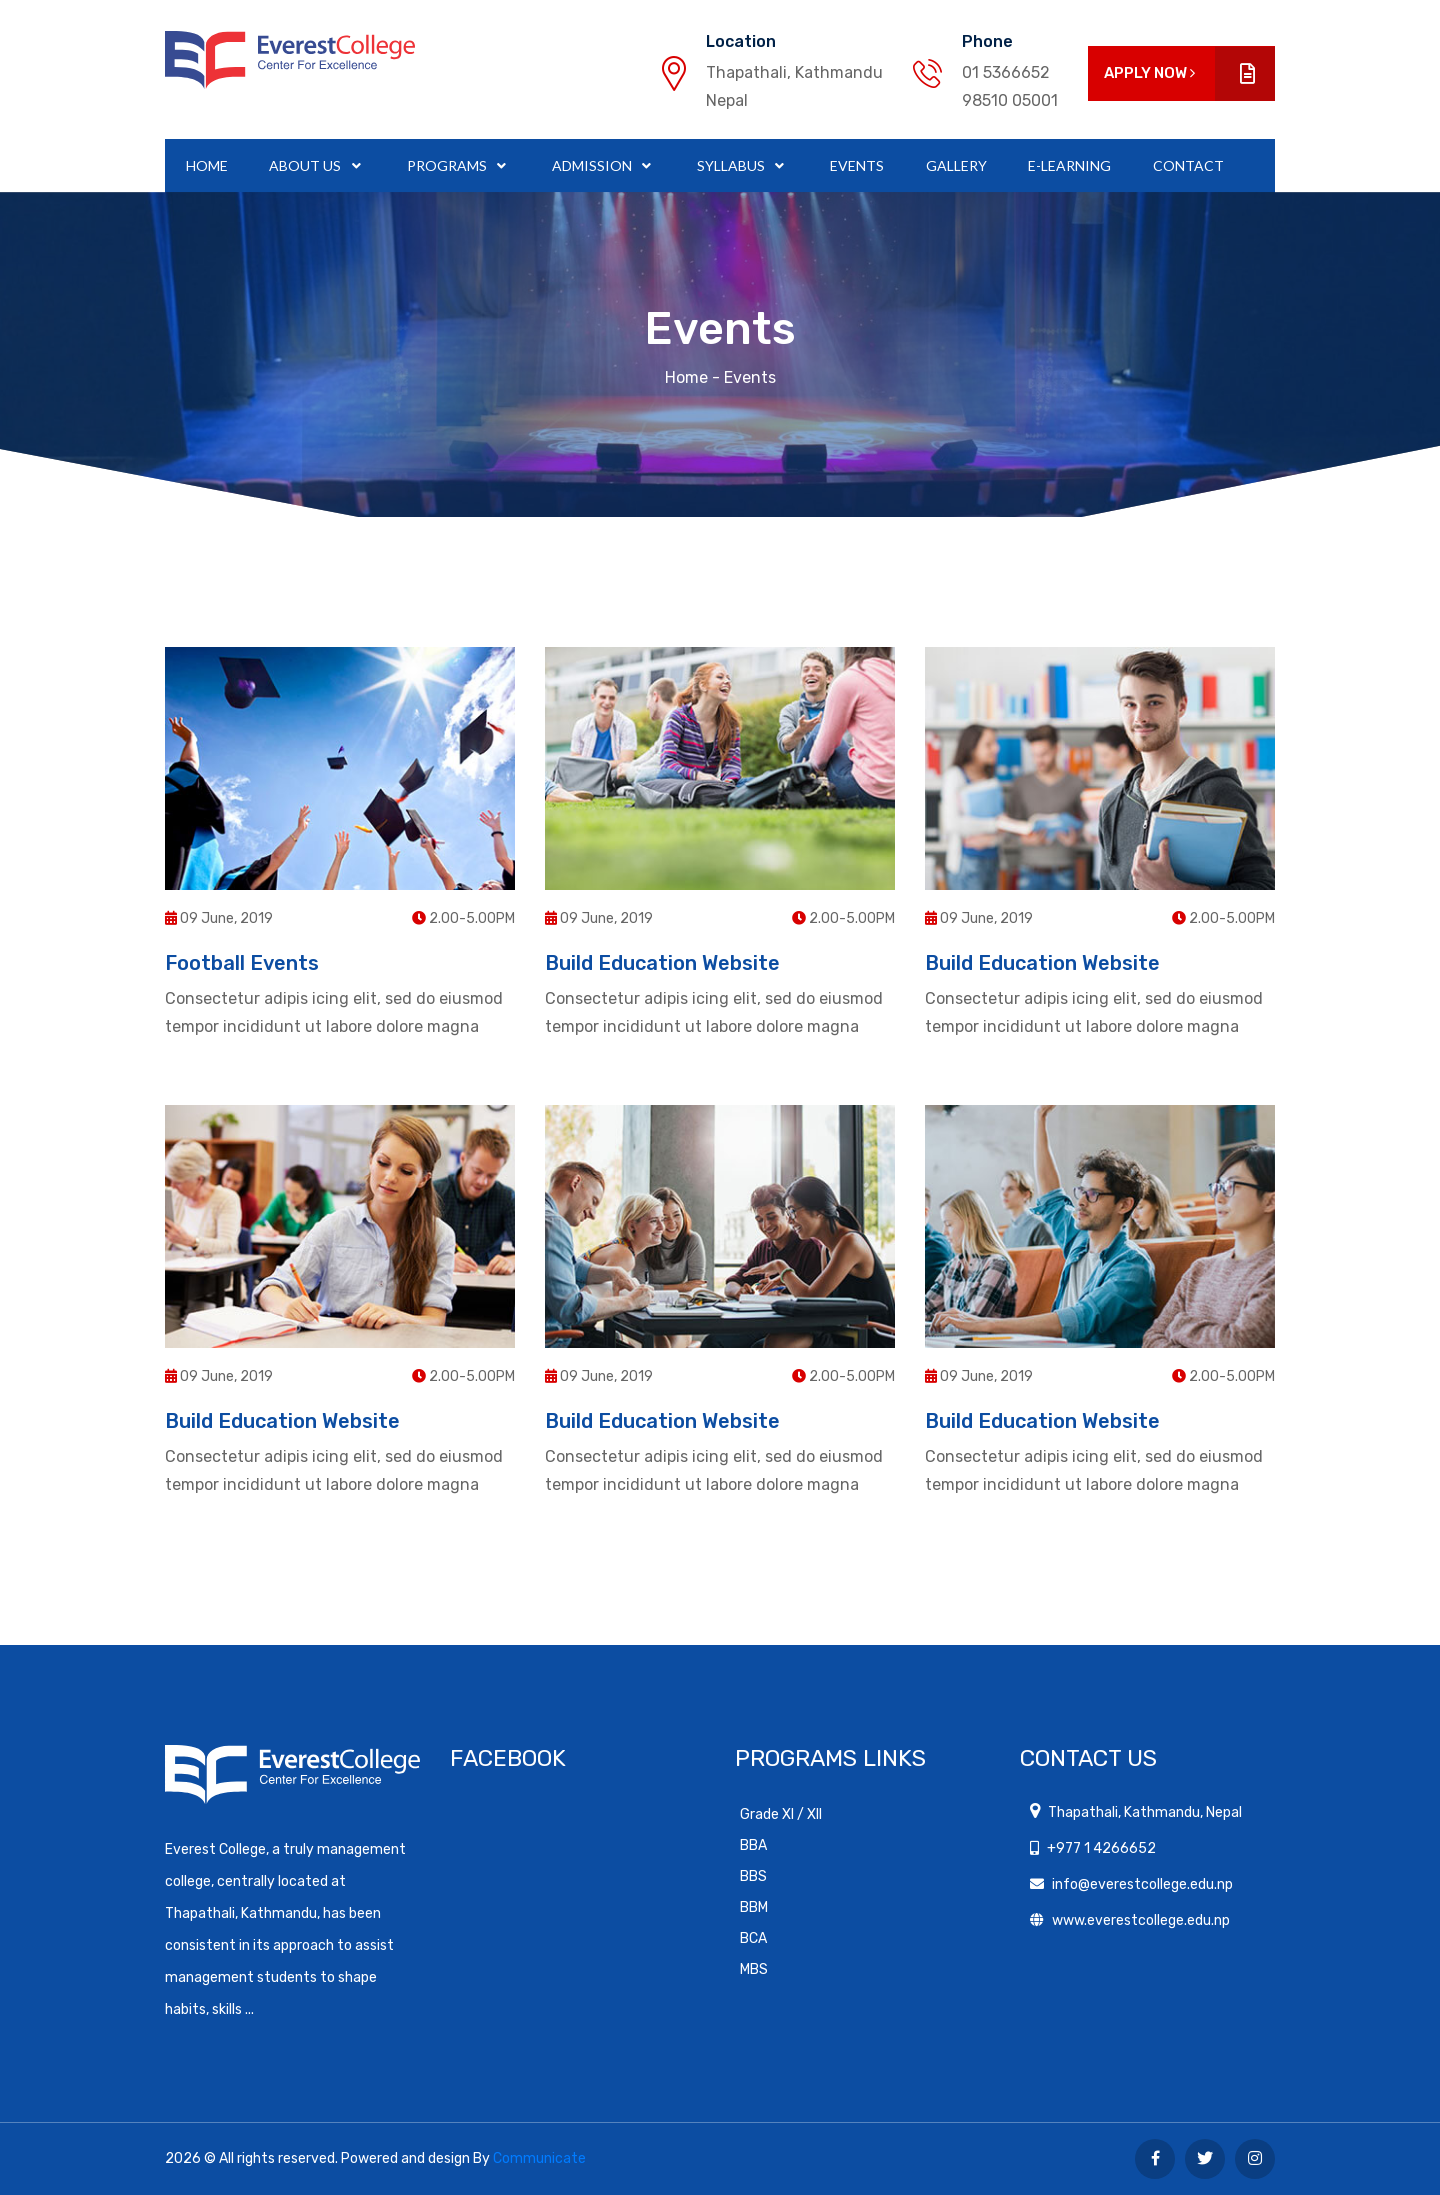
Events (857, 165)
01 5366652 (1006, 72)
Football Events (242, 963)
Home (207, 165)
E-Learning (1069, 165)
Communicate (539, 2158)
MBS (754, 1969)
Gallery (956, 165)
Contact (1188, 165)
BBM (754, 1907)
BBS (753, 1876)
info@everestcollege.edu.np (1142, 1884)
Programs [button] (448, 165)
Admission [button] (593, 165)
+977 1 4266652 (1101, 1848)
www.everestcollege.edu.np (1141, 1920)
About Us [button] (306, 165)
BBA (753, 1845)
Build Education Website (662, 963)
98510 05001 (1010, 100)
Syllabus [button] (732, 165)
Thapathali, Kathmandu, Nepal (1145, 1812)
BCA (753, 1938)
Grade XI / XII (781, 1814)
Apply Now (1189, 73)
